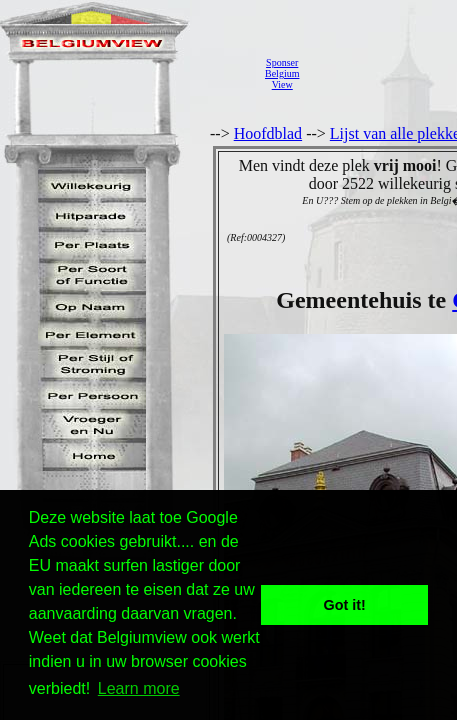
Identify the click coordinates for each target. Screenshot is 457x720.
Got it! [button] (345, 605)
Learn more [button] (139, 688)
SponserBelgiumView (282, 73)
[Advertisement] (383, 73)
